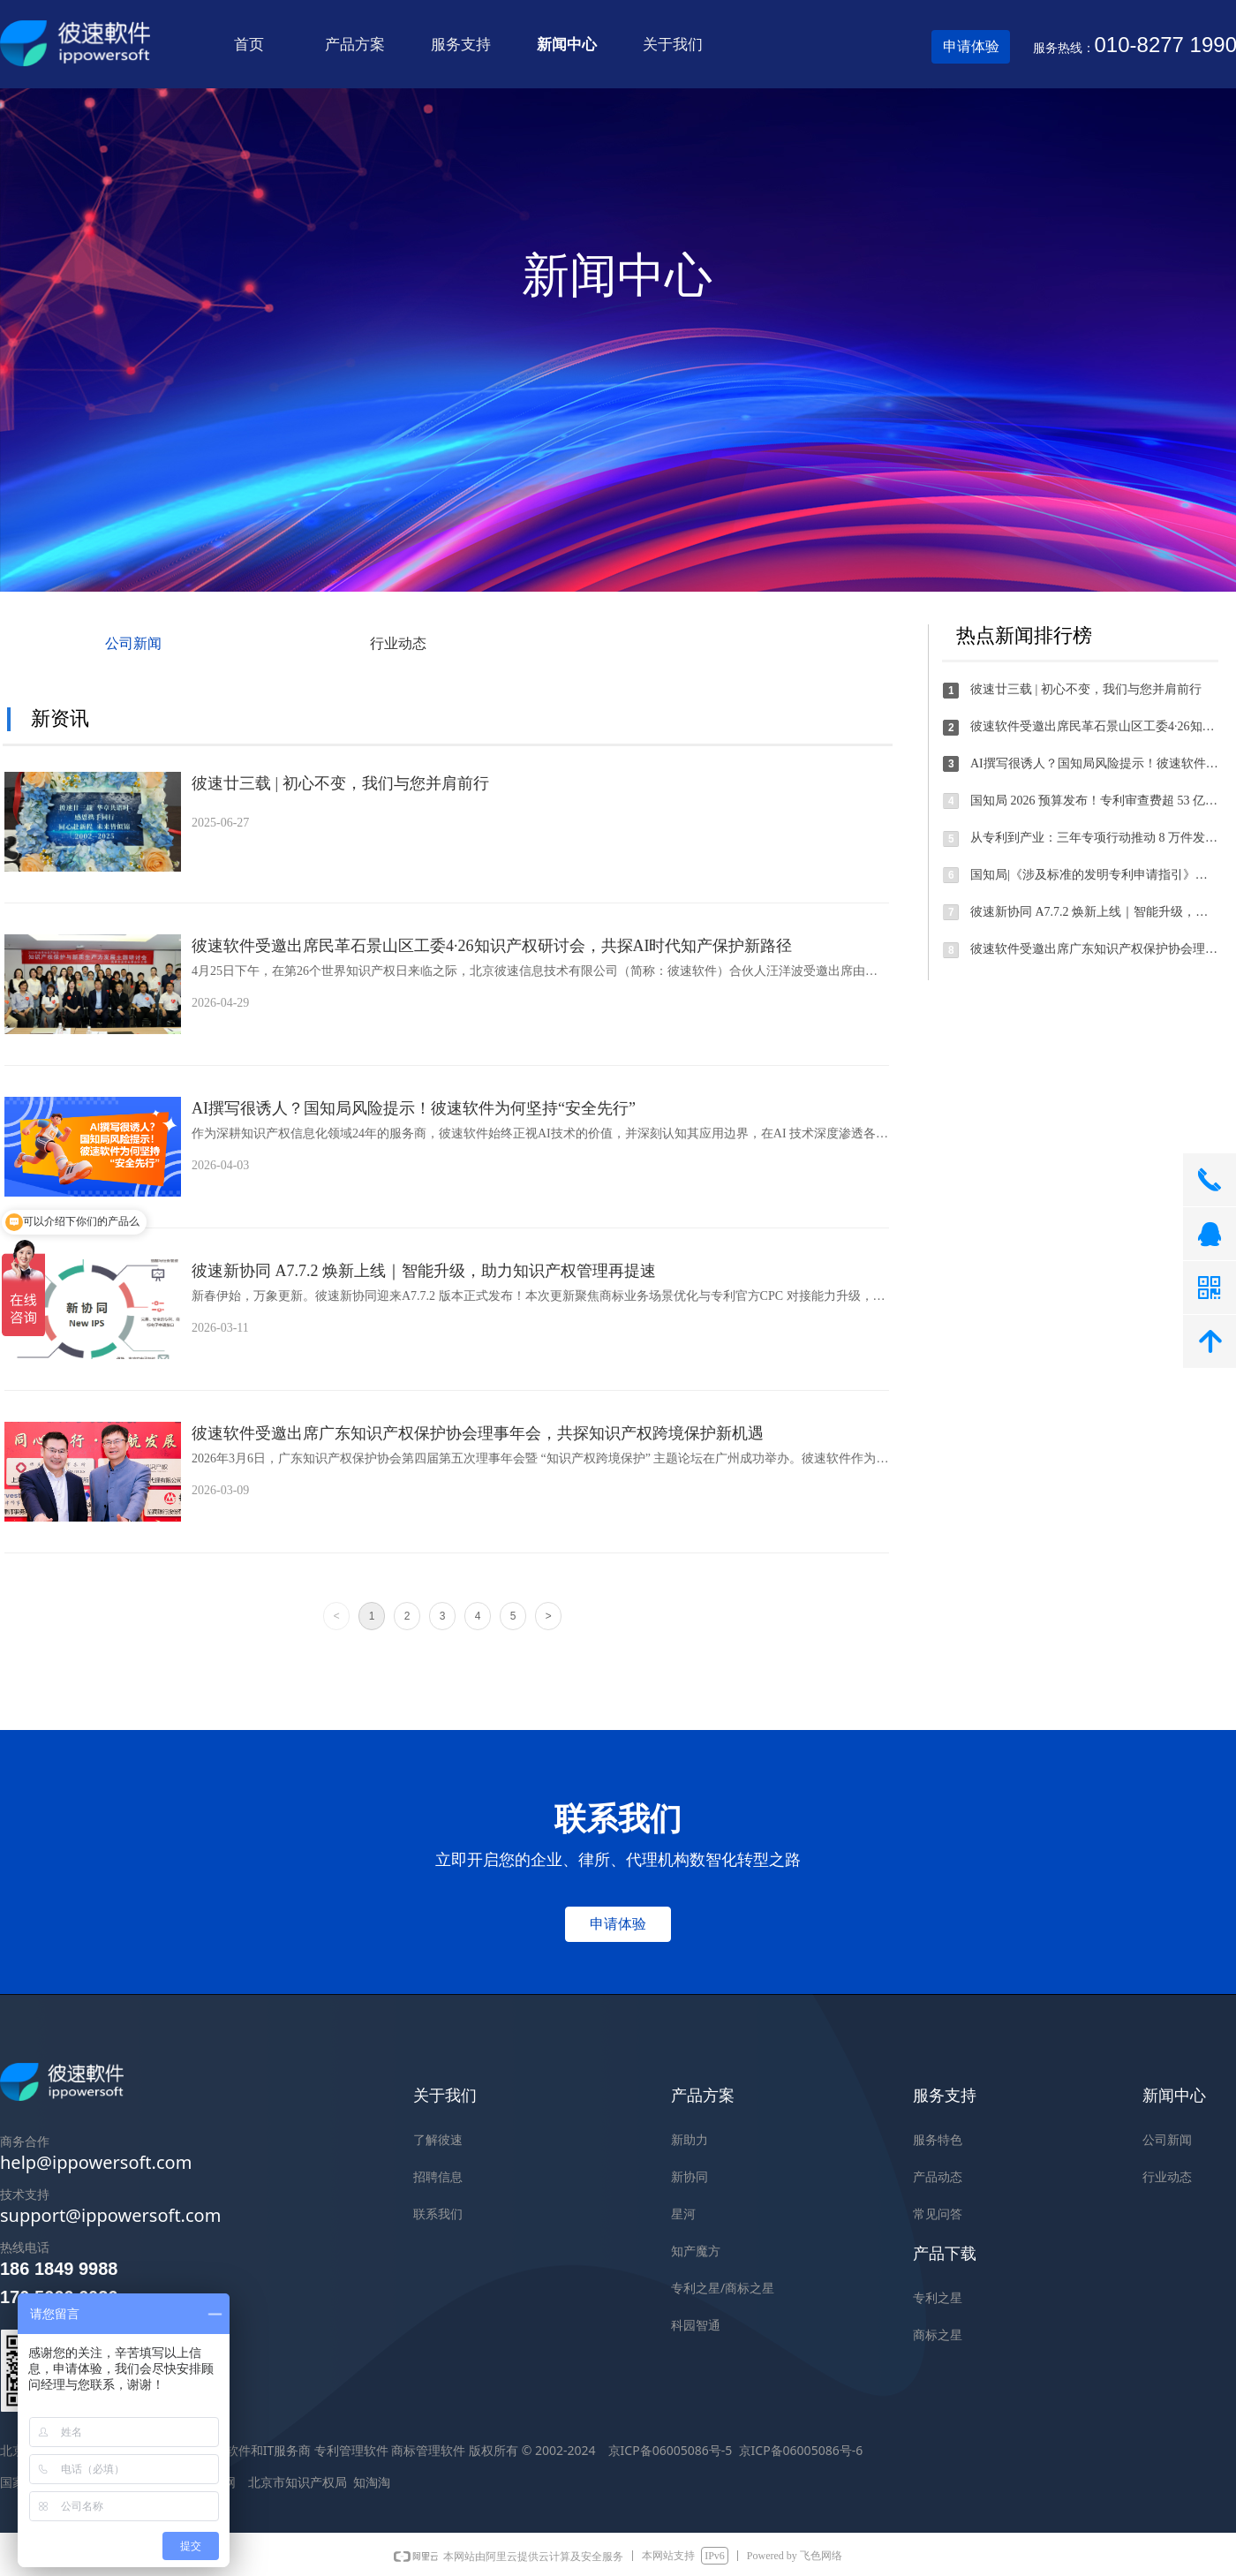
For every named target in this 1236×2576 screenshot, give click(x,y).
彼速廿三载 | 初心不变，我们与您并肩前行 (340, 783)
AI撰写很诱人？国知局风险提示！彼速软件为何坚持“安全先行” (414, 1108)
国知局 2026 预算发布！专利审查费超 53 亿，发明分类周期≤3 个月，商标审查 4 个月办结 (1094, 800)
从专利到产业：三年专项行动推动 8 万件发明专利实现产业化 (1094, 837)
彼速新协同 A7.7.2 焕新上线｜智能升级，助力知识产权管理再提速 (424, 1271)
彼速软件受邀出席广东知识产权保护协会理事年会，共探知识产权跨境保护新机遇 (478, 1433)
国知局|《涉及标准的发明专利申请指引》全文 (1094, 874)
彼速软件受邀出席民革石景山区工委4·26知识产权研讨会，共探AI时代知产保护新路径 (492, 946)
